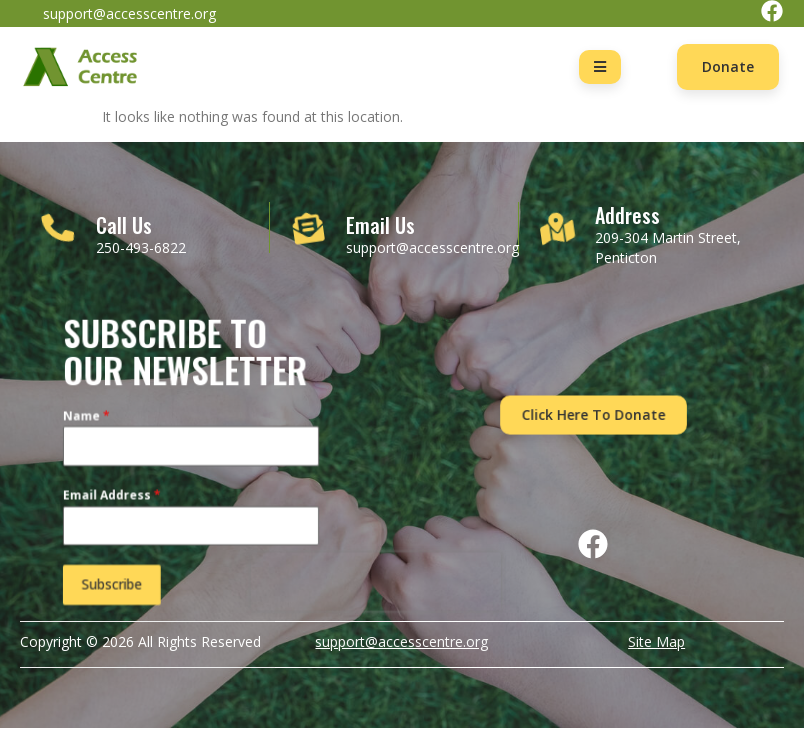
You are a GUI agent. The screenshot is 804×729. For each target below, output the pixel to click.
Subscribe (116, 581)
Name (91, 420)
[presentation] (367, 578)
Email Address (115, 496)
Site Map (656, 641)
